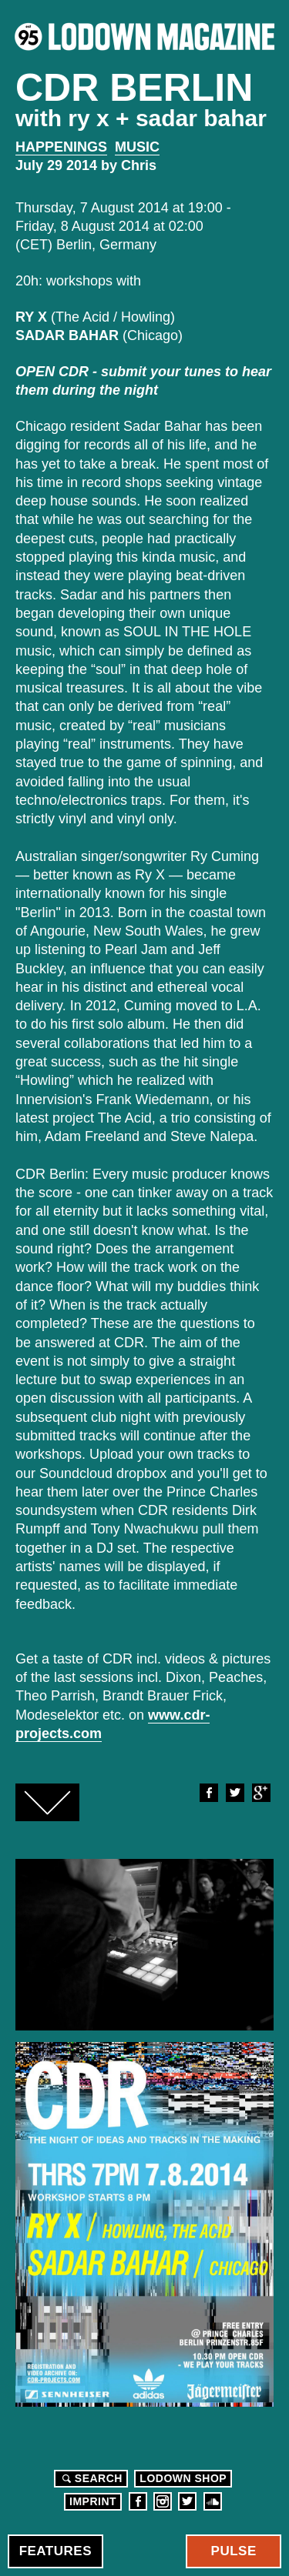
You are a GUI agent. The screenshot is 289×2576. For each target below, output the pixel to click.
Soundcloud (212, 2501)
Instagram (162, 2501)
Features (55, 2551)
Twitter (234, 1792)
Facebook (208, 1792)
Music (137, 147)
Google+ (260, 1792)
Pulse (234, 2551)
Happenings (61, 147)
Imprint (92, 2501)
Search (90, 2478)
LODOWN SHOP (183, 2478)
